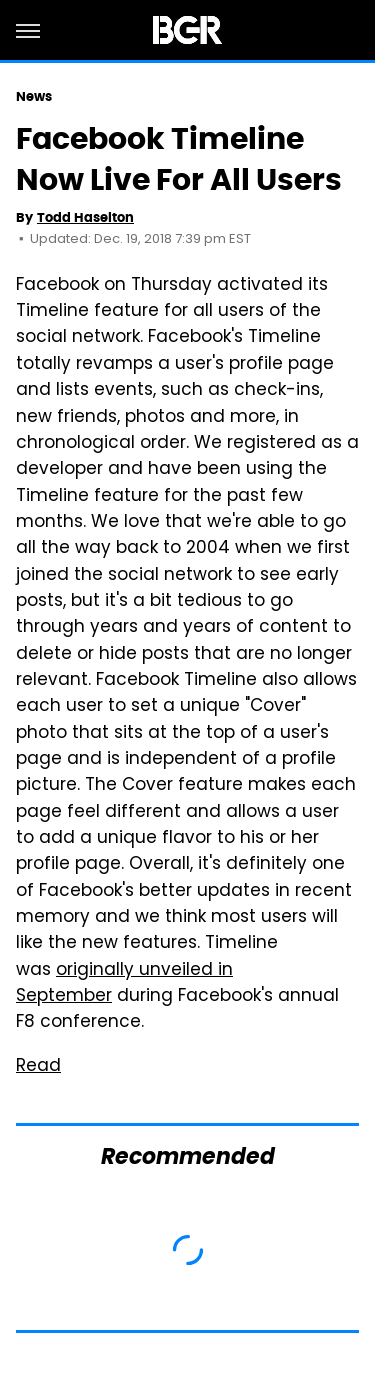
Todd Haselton (85, 217)
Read (38, 1067)
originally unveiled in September (124, 984)
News (34, 96)
